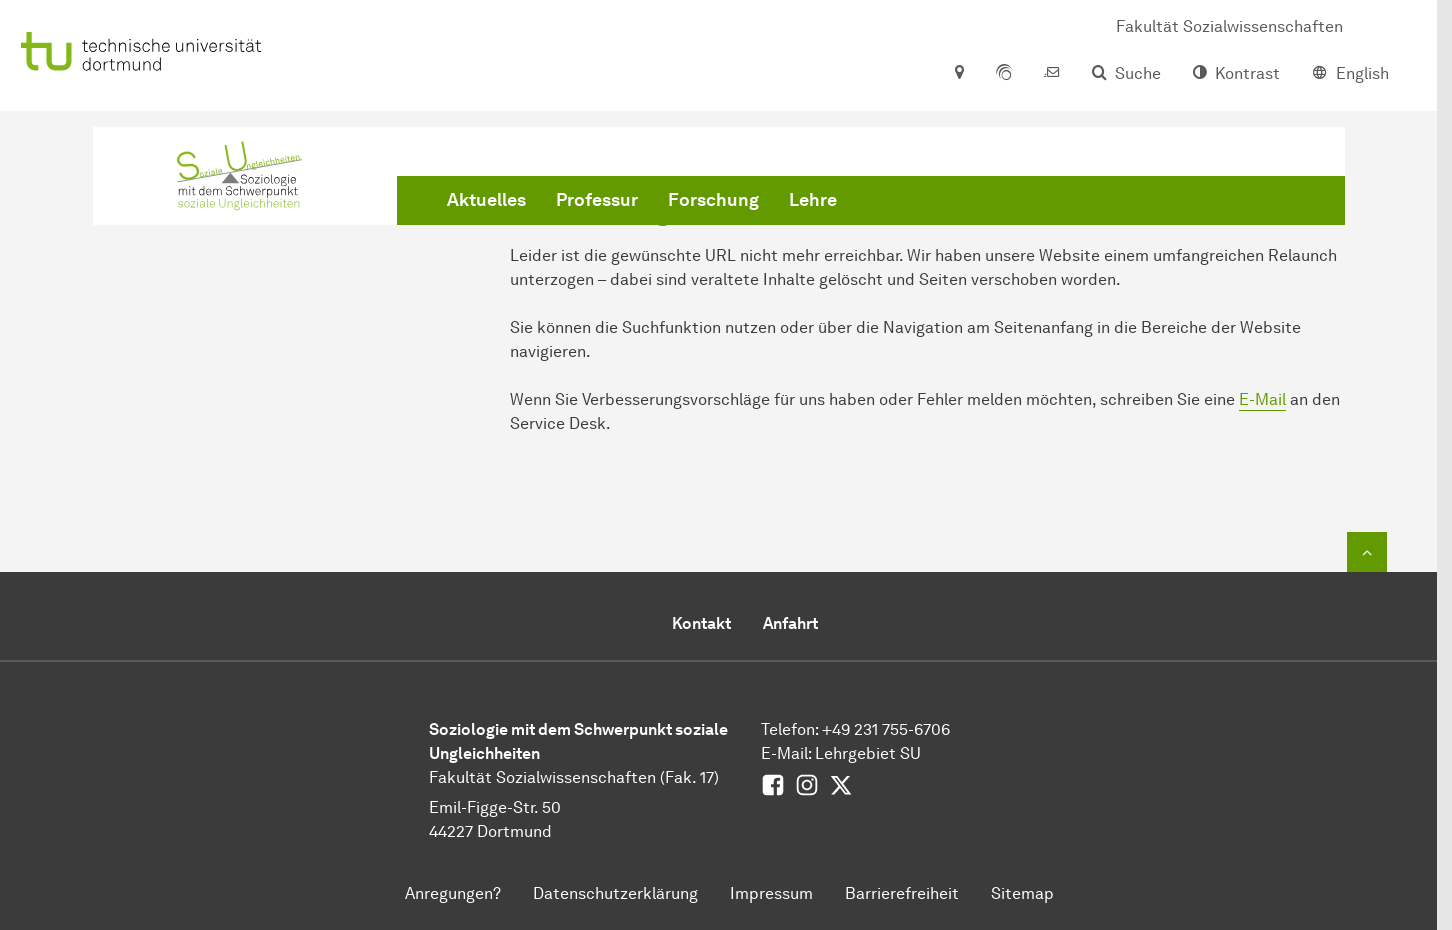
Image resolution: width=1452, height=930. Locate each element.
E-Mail (1262, 399)
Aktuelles (486, 200)
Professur (597, 200)
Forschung (713, 200)
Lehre (813, 200)
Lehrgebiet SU (868, 753)
